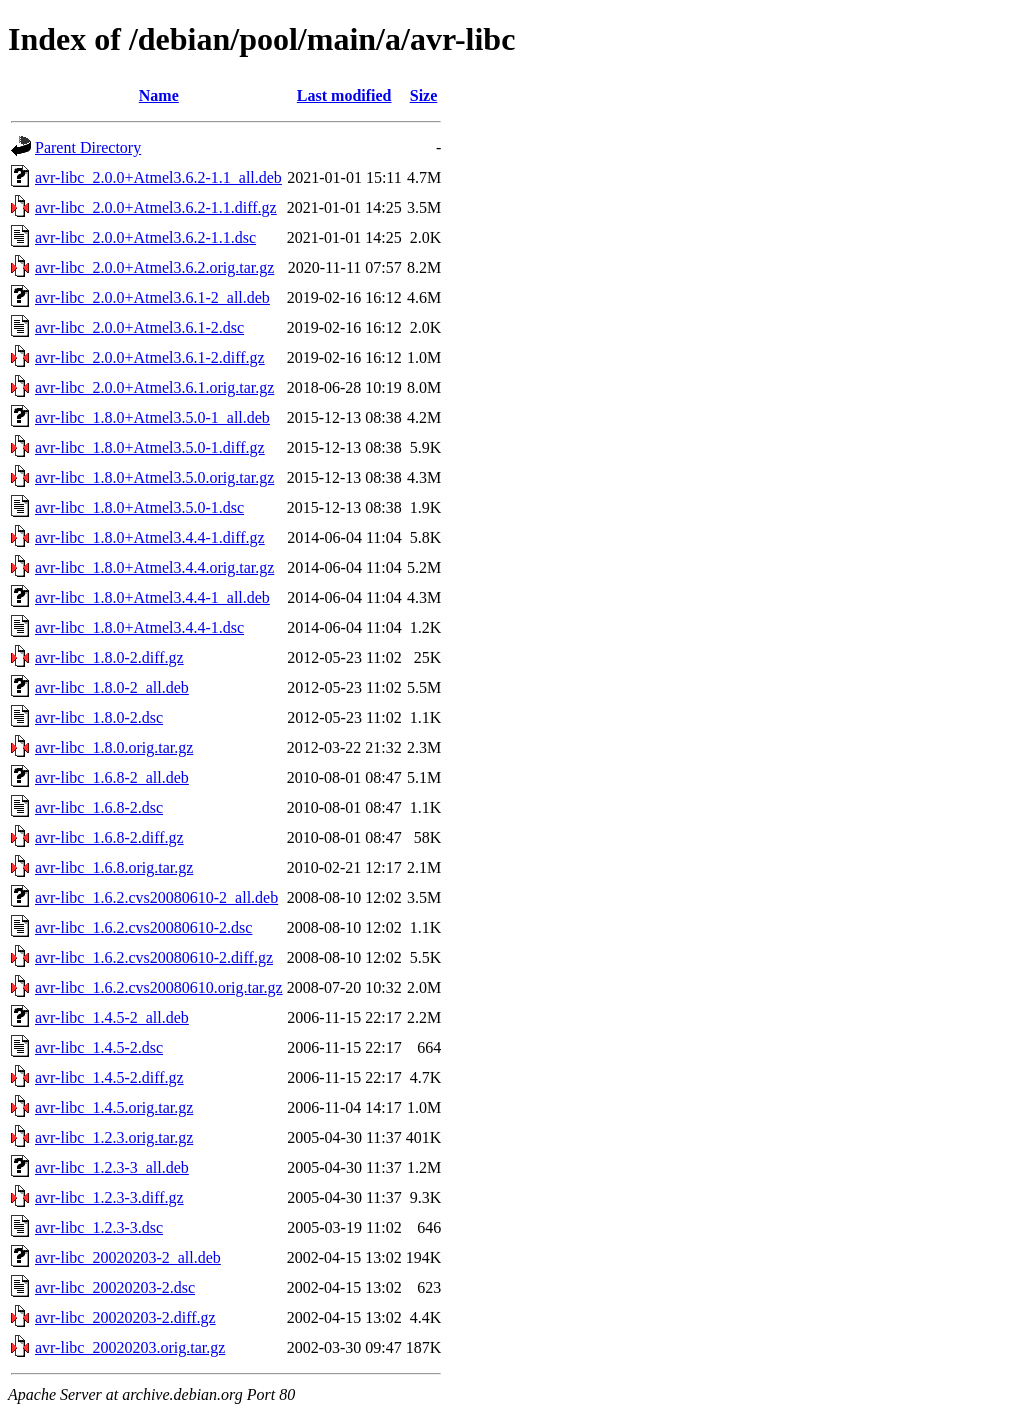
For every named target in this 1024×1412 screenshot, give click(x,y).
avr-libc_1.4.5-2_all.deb (112, 1017)
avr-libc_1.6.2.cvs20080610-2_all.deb (156, 897)
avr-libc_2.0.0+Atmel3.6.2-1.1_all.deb (158, 177)
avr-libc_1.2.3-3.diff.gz (109, 1197)
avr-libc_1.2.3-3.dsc (99, 1227)
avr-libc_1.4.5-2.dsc (99, 1047)
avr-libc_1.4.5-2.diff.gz (109, 1077)
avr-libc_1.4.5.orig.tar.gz (114, 1107)
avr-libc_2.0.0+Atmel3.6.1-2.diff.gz (150, 357)
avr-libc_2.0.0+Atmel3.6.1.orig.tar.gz (154, 387)
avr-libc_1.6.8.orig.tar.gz (114, 867)
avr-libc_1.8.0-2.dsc (99, 717)
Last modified (344, 95)
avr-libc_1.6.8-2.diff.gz (109, 837)
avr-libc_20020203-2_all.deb (128, 1257)
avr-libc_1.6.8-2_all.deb (112, 777)
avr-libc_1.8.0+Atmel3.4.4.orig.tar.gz (154, 567)
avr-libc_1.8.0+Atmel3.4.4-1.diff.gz (150, 537)
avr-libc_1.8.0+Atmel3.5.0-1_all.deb (152, 417)
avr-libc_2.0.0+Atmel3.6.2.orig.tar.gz (154, 267)
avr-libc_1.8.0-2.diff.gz (109, 657)
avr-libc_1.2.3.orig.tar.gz (114, 1137)
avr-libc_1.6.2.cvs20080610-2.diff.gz (154, 957)
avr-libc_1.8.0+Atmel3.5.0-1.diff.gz (150, 447)
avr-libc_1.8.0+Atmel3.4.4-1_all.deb (152, 597)
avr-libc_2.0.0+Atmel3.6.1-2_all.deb (152, 297)
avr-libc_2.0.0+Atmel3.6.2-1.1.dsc (145, 237)
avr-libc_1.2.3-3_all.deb (112, 1167)
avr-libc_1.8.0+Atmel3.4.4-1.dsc (139, 627)
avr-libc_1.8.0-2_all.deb (112, 687)
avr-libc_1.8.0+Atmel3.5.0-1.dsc (139, 507)
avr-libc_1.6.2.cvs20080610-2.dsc (143, 927)
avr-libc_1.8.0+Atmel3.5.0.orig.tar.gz (154, 477)
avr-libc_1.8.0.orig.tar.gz (114, 747)
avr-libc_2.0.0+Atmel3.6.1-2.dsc (139, 327)
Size (424, 95)
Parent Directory (88, 147)
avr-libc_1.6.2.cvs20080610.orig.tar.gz (159, 987)
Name (159, 95)
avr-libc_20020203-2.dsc (115, 1287)
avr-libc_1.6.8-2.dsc (99, 807)
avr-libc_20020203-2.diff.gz (125, 1317)
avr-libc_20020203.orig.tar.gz (130, 1347)
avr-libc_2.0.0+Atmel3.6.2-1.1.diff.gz (156, 207)
